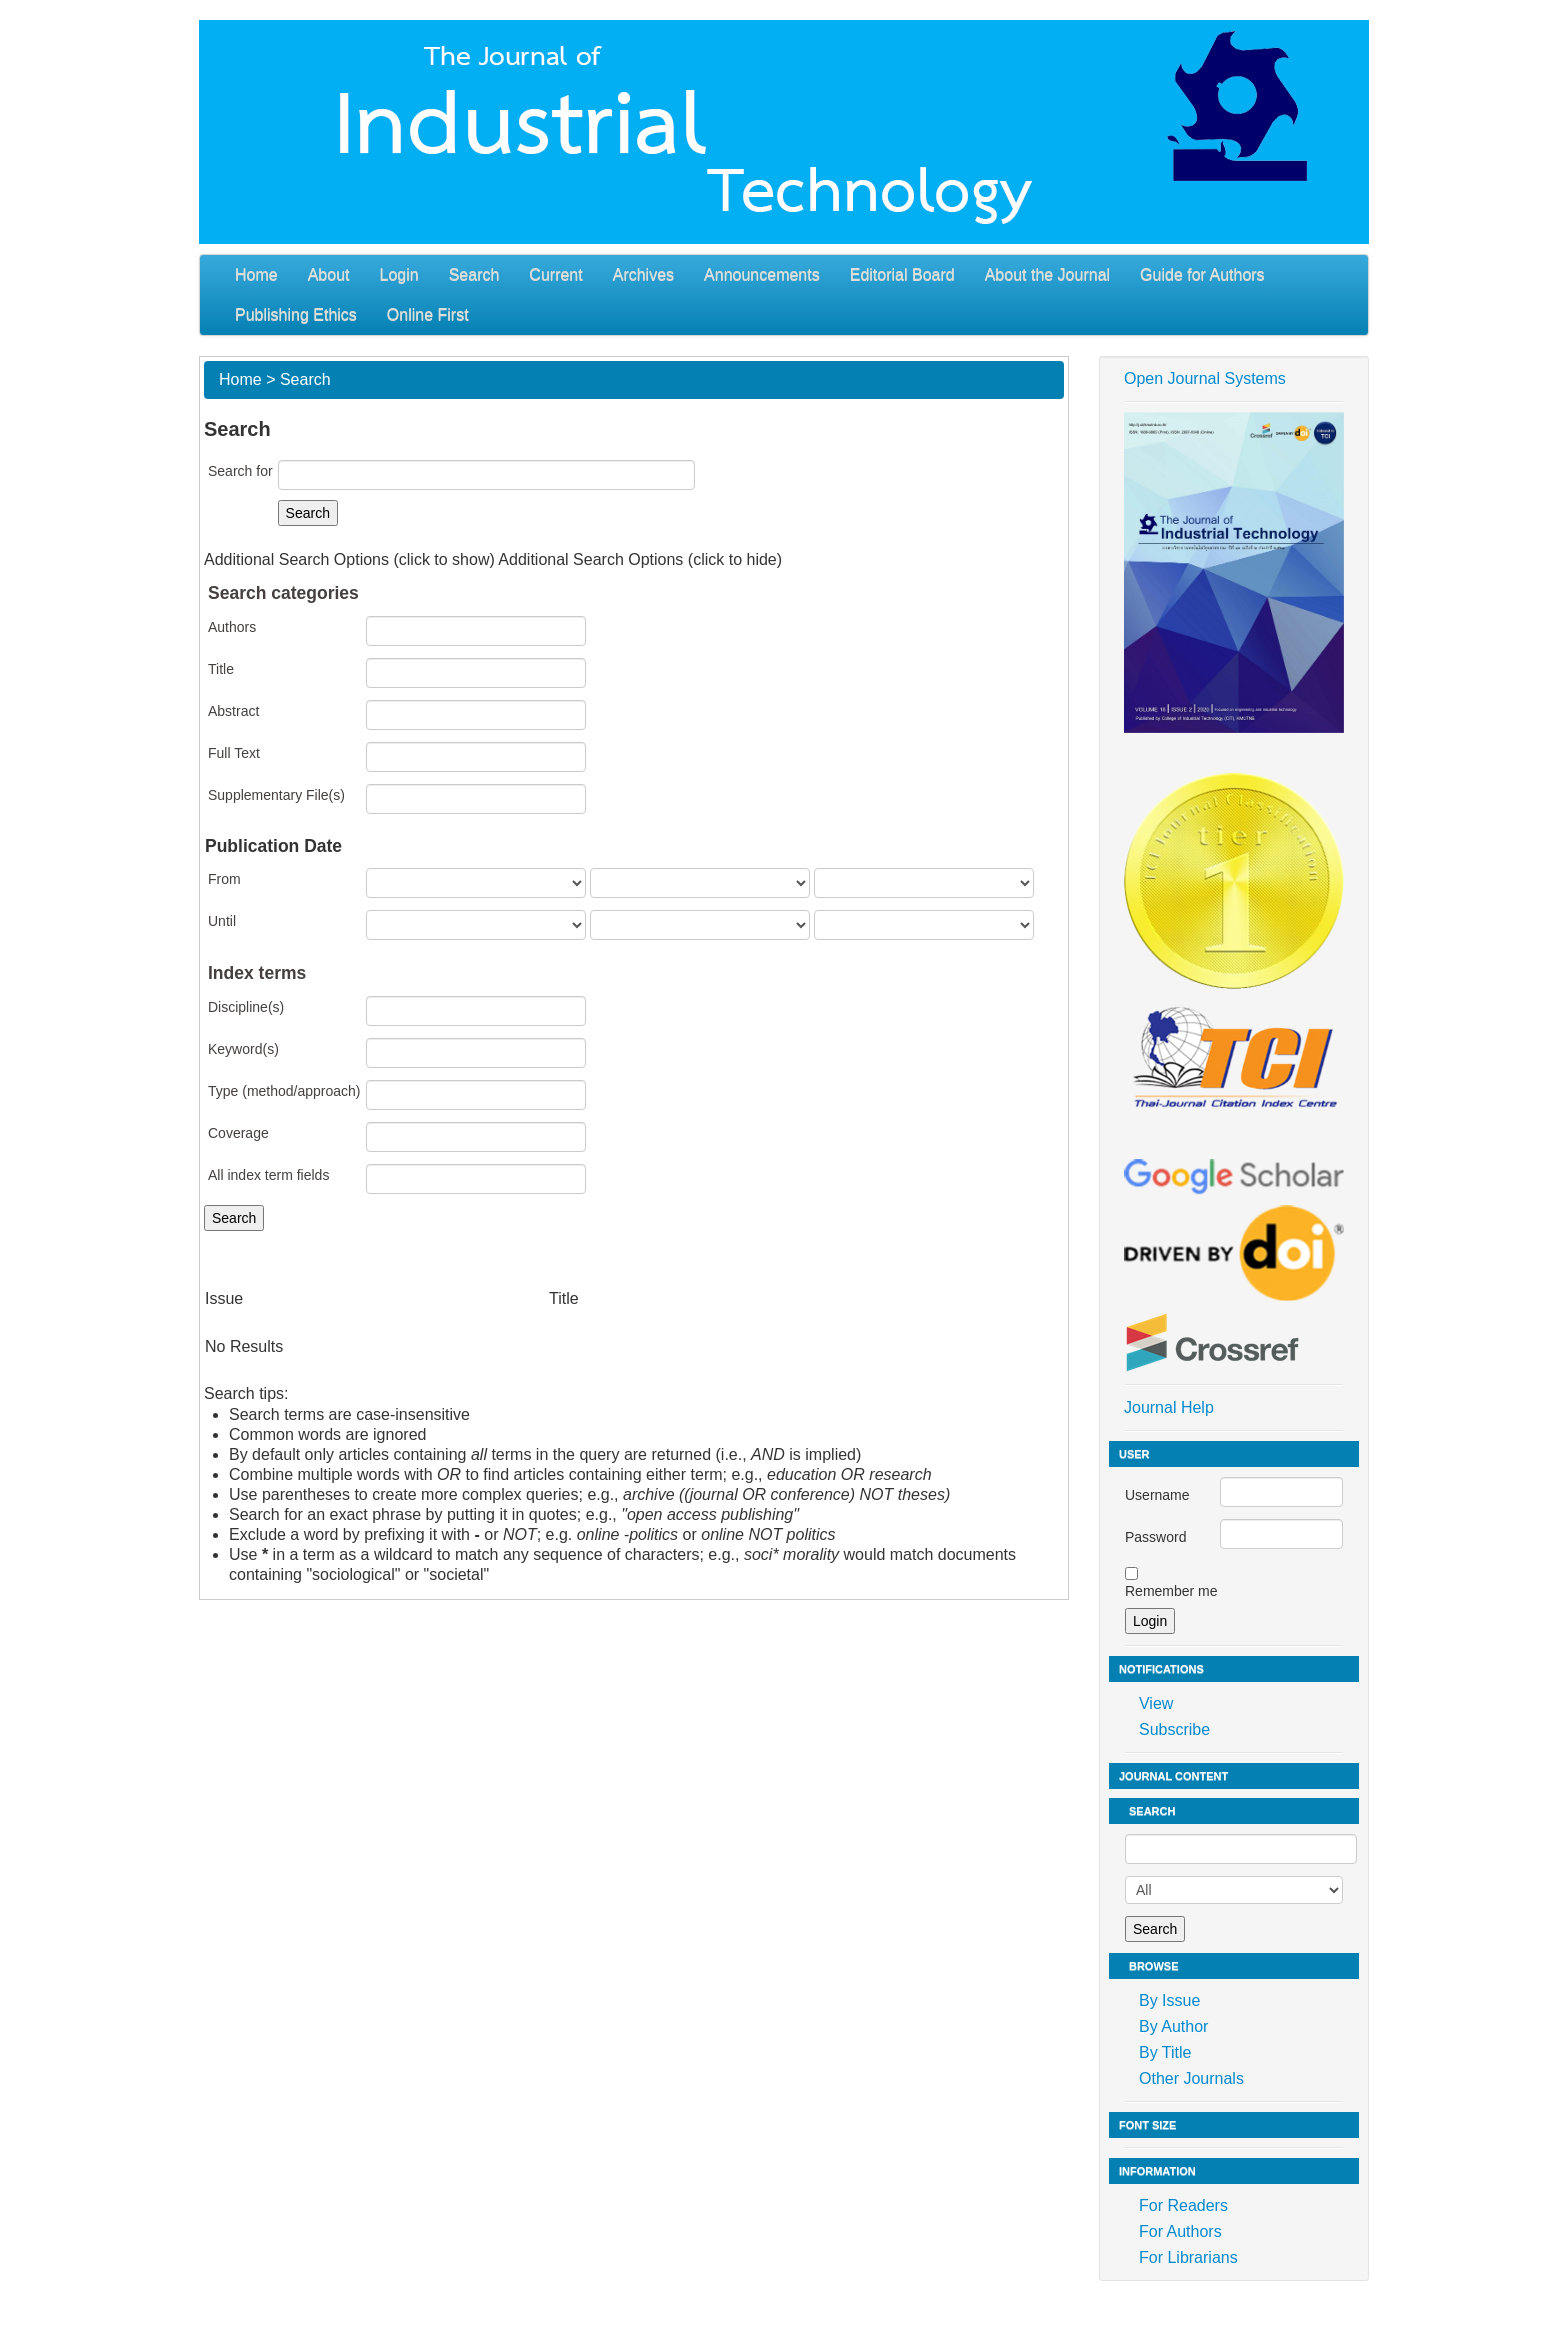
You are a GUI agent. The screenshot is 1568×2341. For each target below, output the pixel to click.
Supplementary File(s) (276, 795)
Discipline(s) (246, 1007)
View (1156, 1703)
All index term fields (268, 1175)
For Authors (1180, 2231)
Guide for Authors (1202, 274)
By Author (1173, 2026)
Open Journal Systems (1205, 378)
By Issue (1169, 2000)
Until (222, 921)
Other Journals (1191, 2078)
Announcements (762, 274)
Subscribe (1174, 1729)
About (329, 274)
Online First (428, 314)
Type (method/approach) (284, 1091)
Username (1157, 1495)
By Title (1165, 2052)
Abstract (233, 711)
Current (555, 274)
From (224, 879)
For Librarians (1188, 2257)
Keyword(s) (243, 1049)
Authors (232, 627)
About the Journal (1047, 274)
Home (256, 274)
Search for (240, 471)
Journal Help (1169, 1407)
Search (474, 274)
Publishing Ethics (296, 314)
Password (1155, 1537)
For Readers (1183, 2205)
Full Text (234, 753)
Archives (643, 274)
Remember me (1171, 1591)
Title (221, 669)
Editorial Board (902, 274)
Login (399, 274)
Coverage (238, 1133)
